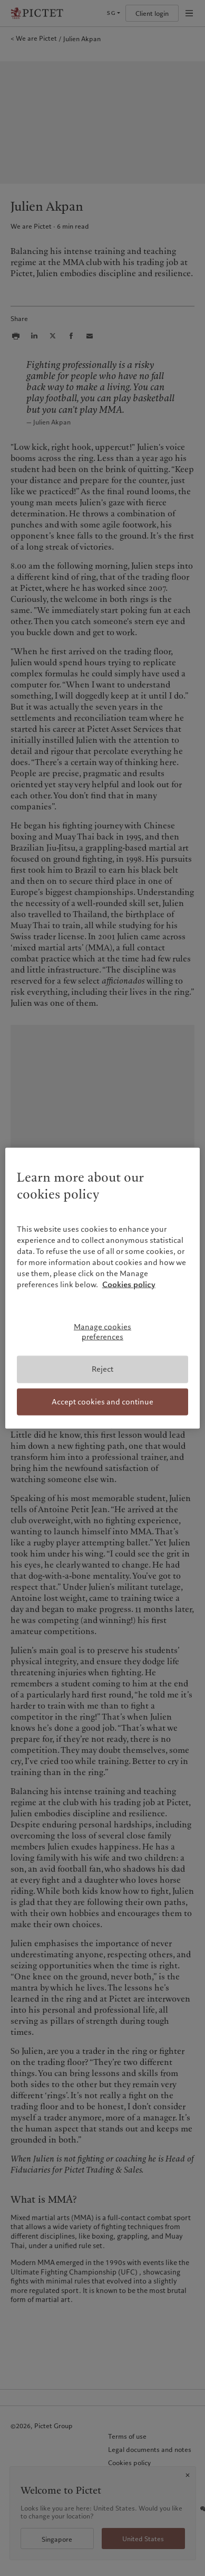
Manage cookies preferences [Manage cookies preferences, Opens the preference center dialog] (102, 1332)
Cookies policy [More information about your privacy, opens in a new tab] (128, 1284)
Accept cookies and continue (102, 1401)
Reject (102, 1369)
